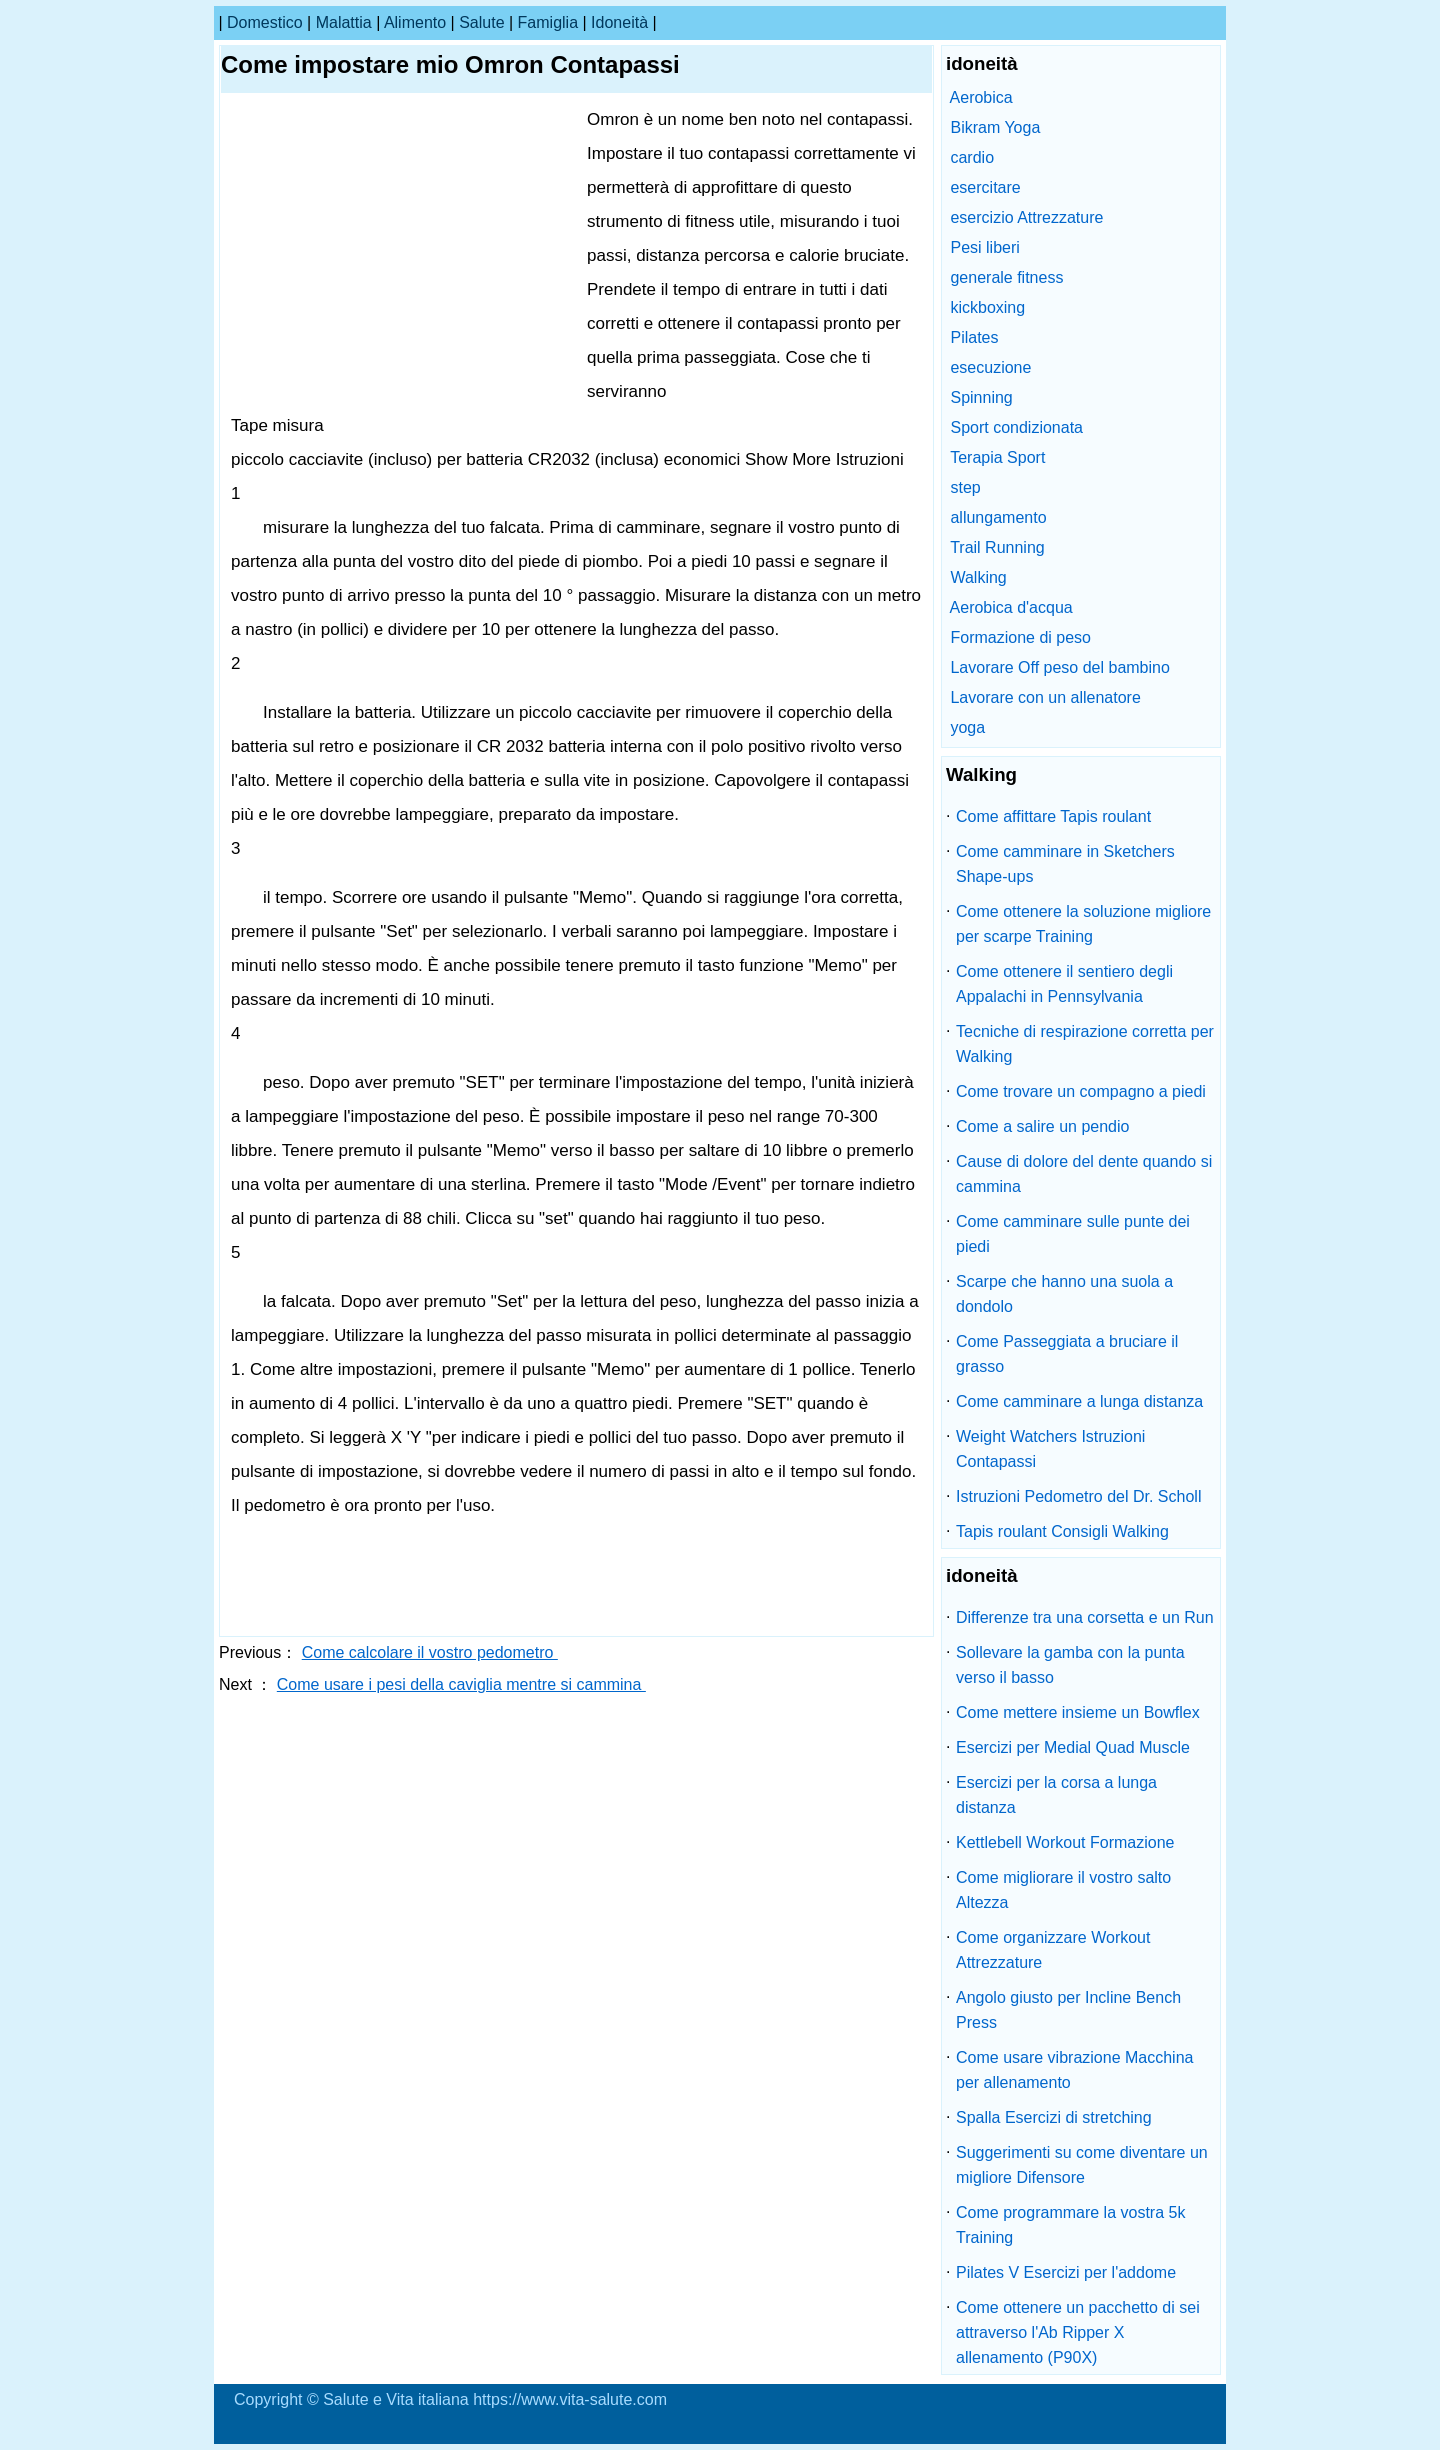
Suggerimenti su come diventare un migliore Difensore (1082, 2165)
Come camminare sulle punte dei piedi (1073, 1234)
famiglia (548, 22)
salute (481, 22)
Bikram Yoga (995, 127)
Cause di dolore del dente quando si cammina (1084, 1174)
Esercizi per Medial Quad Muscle (1073, 1747)
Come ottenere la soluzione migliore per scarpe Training (1083, 924)
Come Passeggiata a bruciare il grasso (1067, 1354)
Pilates (974, 337)
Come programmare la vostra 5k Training (1070, 2225)
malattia (344, 22)
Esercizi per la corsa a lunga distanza (1056, 1795)
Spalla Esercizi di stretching (1054, 2117)
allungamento (998, 517)
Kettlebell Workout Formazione (1065, 1842)
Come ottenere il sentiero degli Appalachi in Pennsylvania (1064, 984)
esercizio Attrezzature (1026, 217)
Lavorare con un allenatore (1045, 697)
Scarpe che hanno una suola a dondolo (1064, 1294)
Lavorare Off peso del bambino (1059, 667)
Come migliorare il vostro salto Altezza (1063, 1890)
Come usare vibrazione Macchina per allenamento (1074, 2070)
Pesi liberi (984, 247)
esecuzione (990, 367)
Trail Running (997, 547)
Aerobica (981, 97)
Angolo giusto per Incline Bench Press (1068, 2010)
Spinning (981, 397)
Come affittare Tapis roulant (1053, 816)
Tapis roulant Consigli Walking (1062, 1531)
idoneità (619, 22)
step (965, 487)
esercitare (985, 187)
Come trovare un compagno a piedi (1081, 1091)
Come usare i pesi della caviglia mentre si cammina (461, 1684)
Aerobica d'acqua (1011, 607)
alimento (415, 22)
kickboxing (987, 307)
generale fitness (1006, 277)
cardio (972, 157)
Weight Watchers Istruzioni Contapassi (1050, 1449)
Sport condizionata (1016, 427)
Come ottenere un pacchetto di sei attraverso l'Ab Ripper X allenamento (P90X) (1078, 2332)
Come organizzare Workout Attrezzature (1053, 1950)
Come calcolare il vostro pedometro (430, 1652)
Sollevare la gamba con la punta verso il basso (1070, 1665)
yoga (967, 727)
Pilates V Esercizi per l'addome (1066, 2272)
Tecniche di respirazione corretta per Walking (1085, 1044)
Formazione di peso (1020, 637)
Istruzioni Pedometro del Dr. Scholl (1078, 1496)
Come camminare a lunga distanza (1079, 1401)
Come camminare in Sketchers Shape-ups (1065, 864)
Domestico (265, 22)
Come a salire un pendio (1042, 1126)
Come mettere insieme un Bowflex (1078, 1712)
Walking (978, 577)
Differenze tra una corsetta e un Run (1085, 1617)
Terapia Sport (997, 457)
